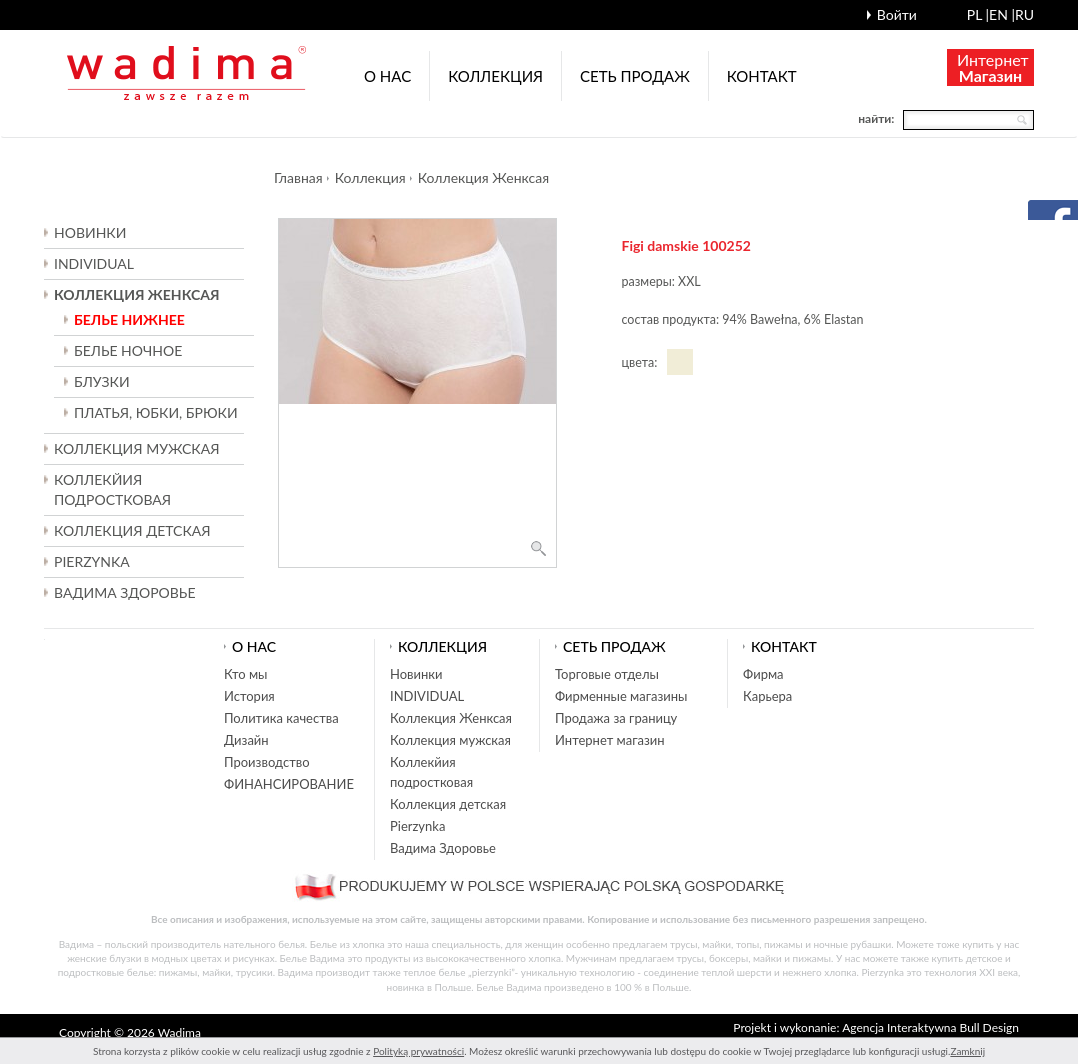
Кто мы (246, 674)
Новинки (90, 232)
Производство (267, 762)
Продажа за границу (616, 718)
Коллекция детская (448, 804)
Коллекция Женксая (483, 177)
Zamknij (967, 1051)
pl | (978, 14)
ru (1024, 14)
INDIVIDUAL (94, 263)
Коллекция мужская (450, 740)
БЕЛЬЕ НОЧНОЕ (128, 350)
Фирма (763, 674)
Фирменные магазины (621, 696)
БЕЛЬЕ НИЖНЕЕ (129, 319)
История (249, 696)
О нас (387, 76)
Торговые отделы (607, 674)
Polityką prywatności (418, 1051)
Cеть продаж (635, 76)
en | (1002, 14)
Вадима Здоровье (124, 592)
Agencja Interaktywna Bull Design (930, 1027)
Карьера (767, 696)
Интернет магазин (610, 740)
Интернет (993, 67)
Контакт (762, 76)
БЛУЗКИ (102, 381)
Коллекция (495, 76)
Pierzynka (92, 561)
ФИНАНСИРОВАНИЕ (289, 784)
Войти (897, 14)
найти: (876, 118)
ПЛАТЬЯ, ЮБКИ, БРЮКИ (156, 412)
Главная (298, 177)
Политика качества (281, 718)
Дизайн (246, 740)
